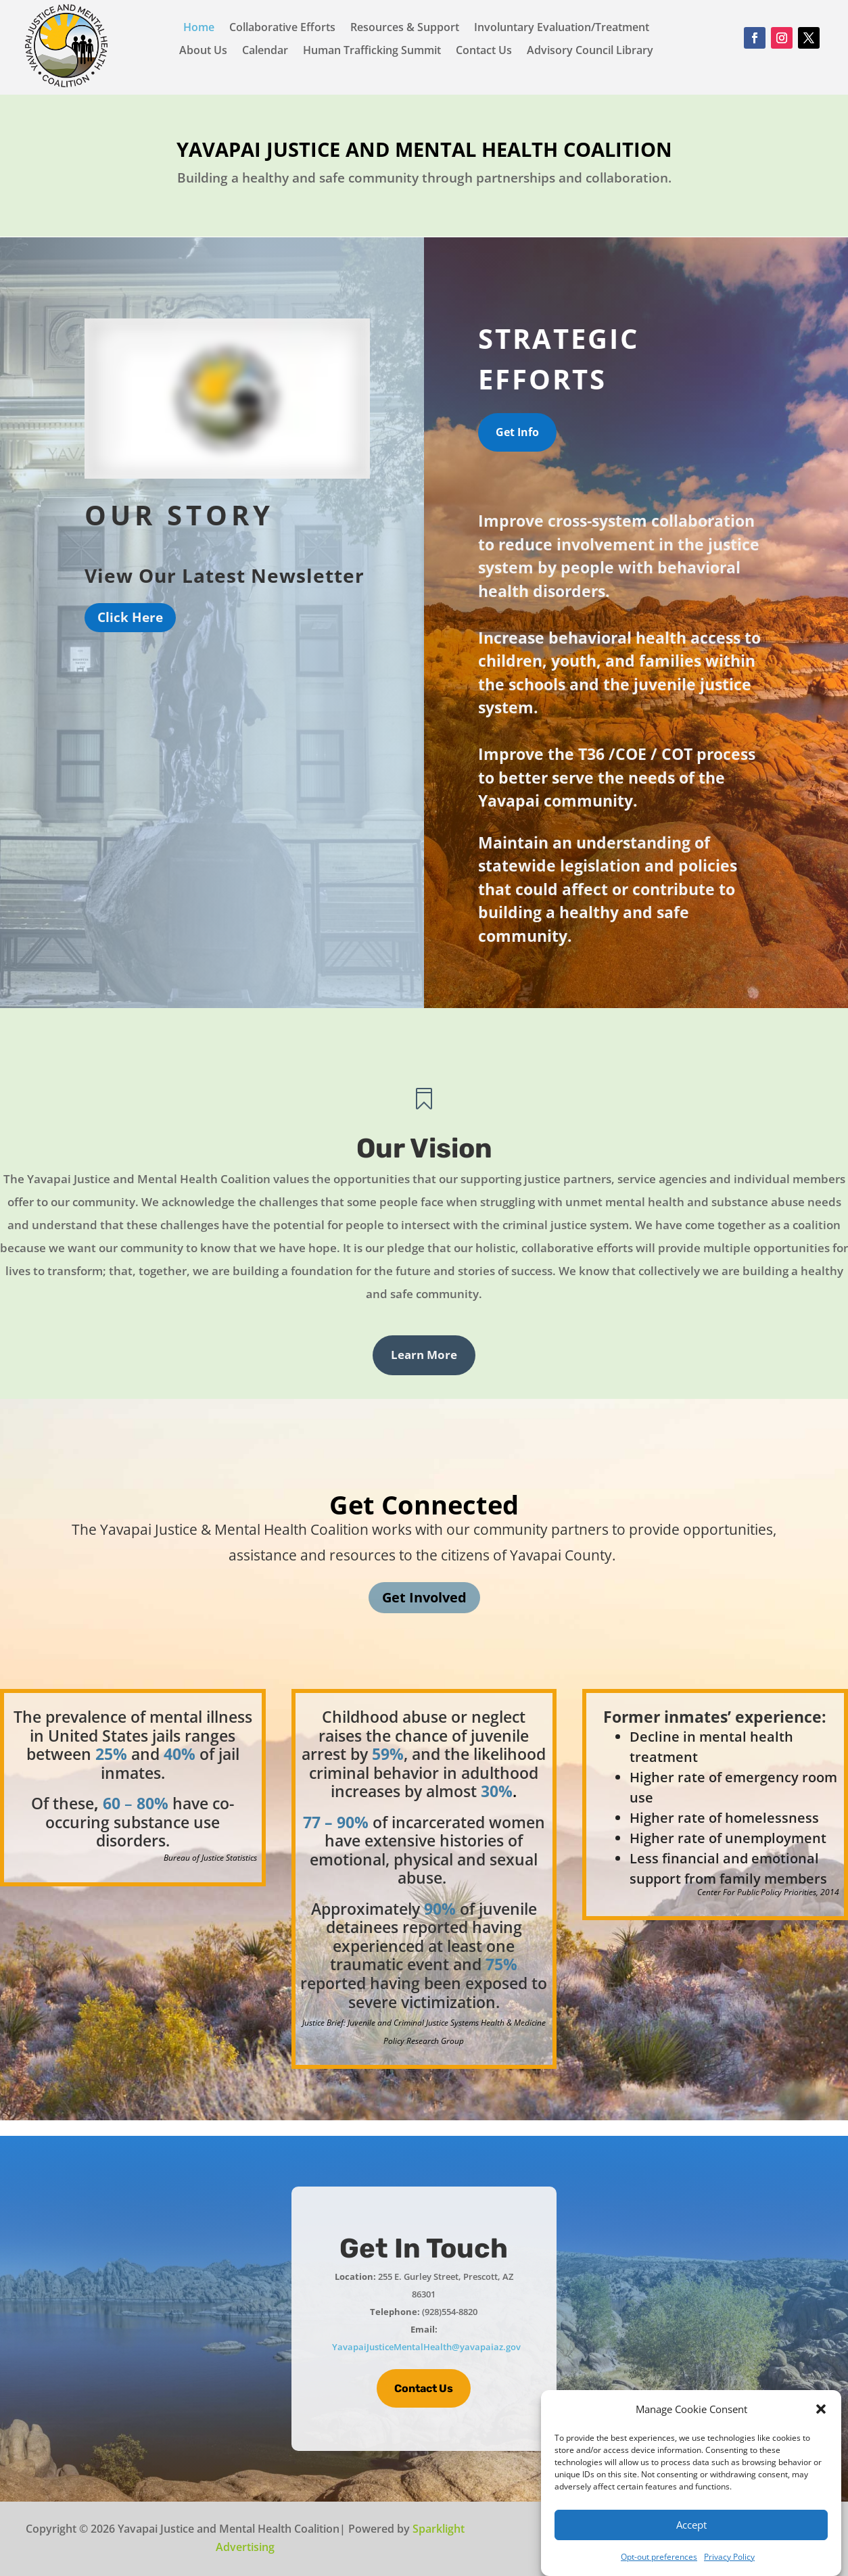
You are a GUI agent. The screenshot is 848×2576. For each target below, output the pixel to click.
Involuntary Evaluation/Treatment (561, 28)
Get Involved (424, 1597)
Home (198, 28)
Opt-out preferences (659, 2556)
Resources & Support (404, 28)
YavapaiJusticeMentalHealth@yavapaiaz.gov (426, 2347)
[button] (821, 2409)
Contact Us (484, 51)
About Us (203, 51)
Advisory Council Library (590, 51)
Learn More (424, 1354)
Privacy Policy (729, 2556)
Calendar (265, 51)
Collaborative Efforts (282, 28)
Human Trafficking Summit (372, 51)
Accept (691, 2524)
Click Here (130, 617)
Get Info (517, 432)
